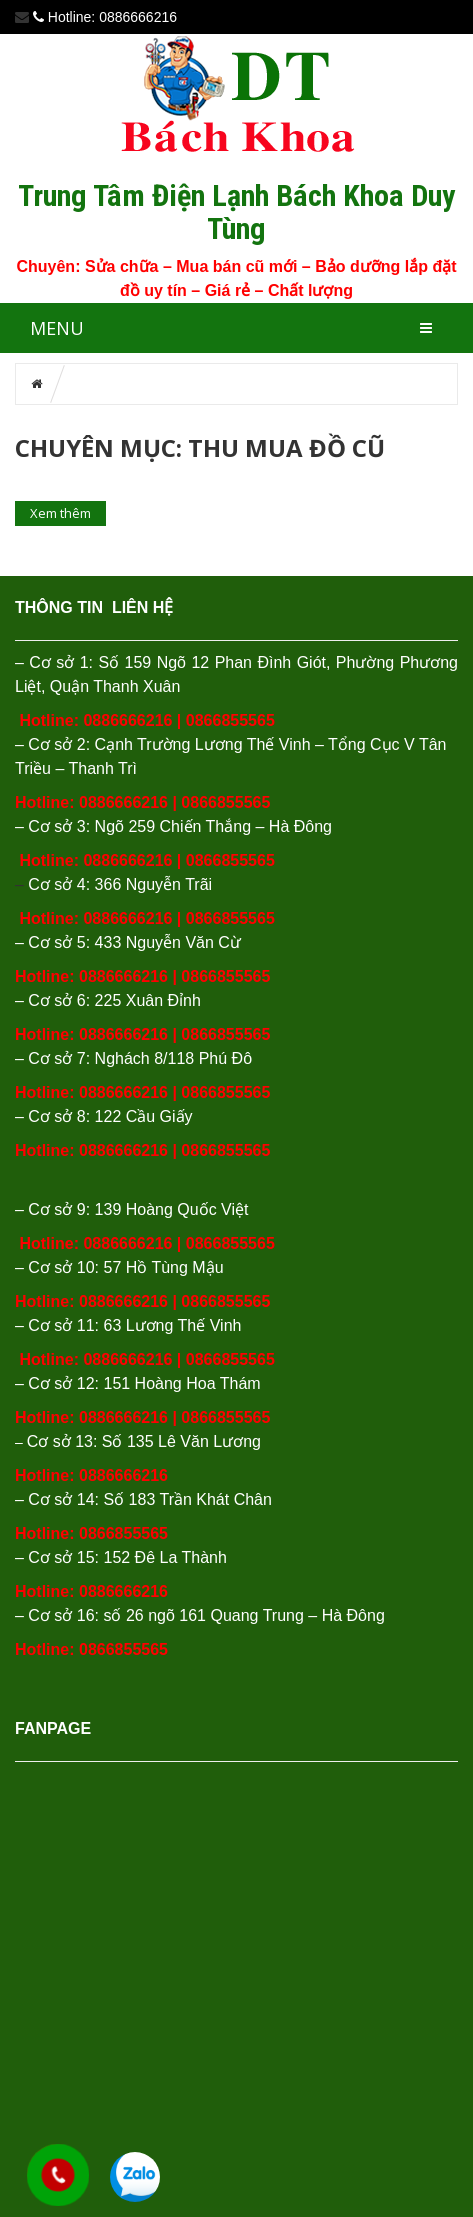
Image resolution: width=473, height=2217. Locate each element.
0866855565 (230, 720)
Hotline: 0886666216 (91, 1591)
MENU (57, 328)
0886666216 (127, 720)
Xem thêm (60, 513)
